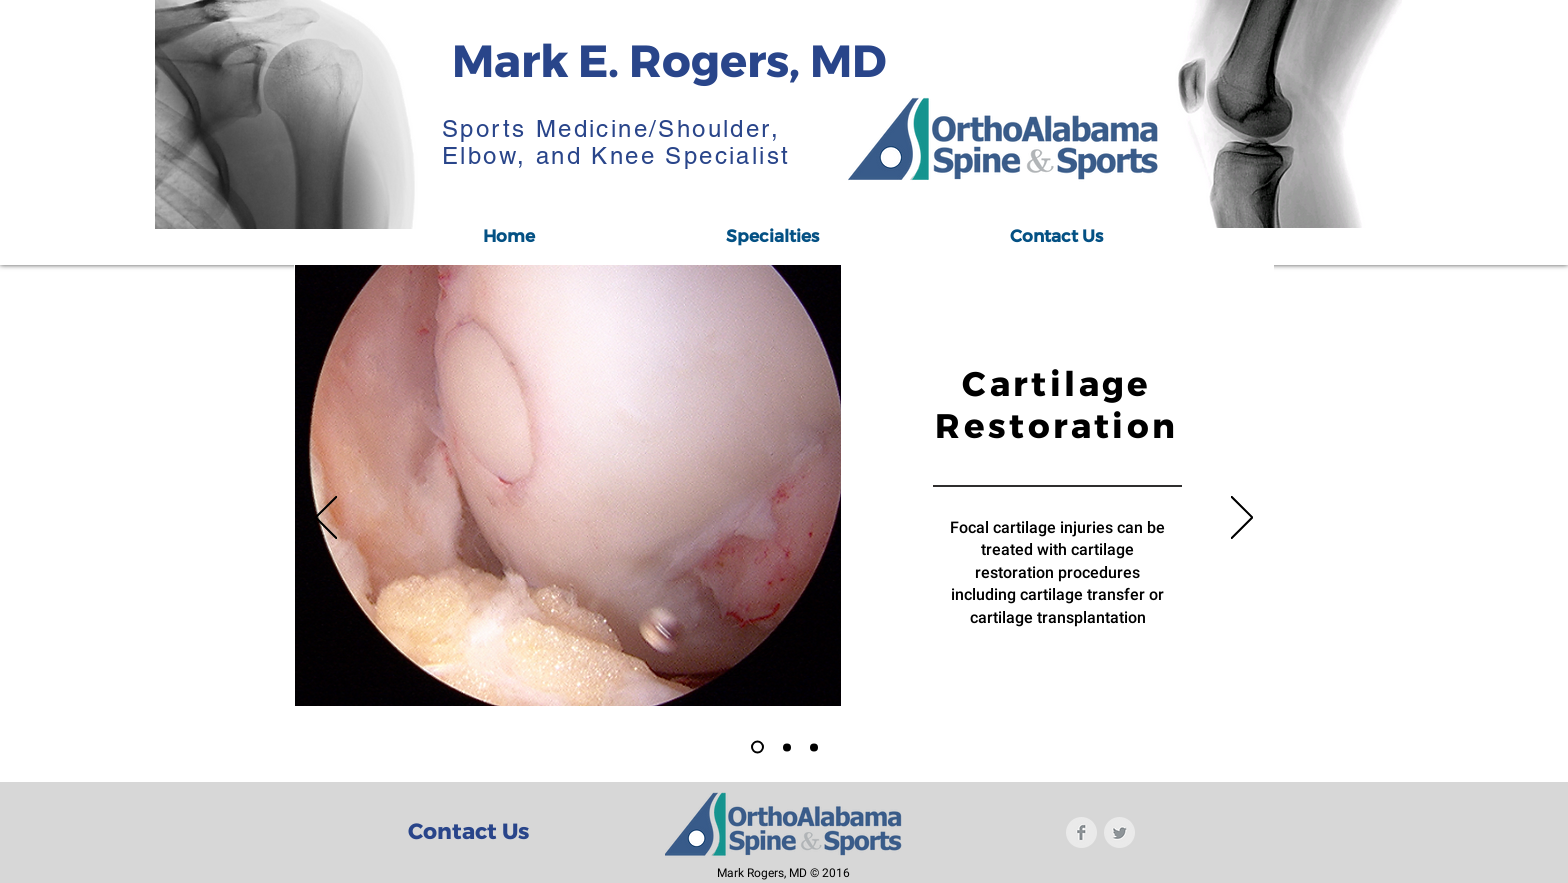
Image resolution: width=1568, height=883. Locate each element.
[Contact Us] (468, 832)
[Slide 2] (787, 747)
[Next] (1242, 519)
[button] (772, 236)
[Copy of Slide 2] (814, 747)
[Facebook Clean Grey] (1081, 832)
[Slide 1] (757, 747)
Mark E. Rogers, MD (669, 60)
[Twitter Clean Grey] (1119, 832)
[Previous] (326, 519)
